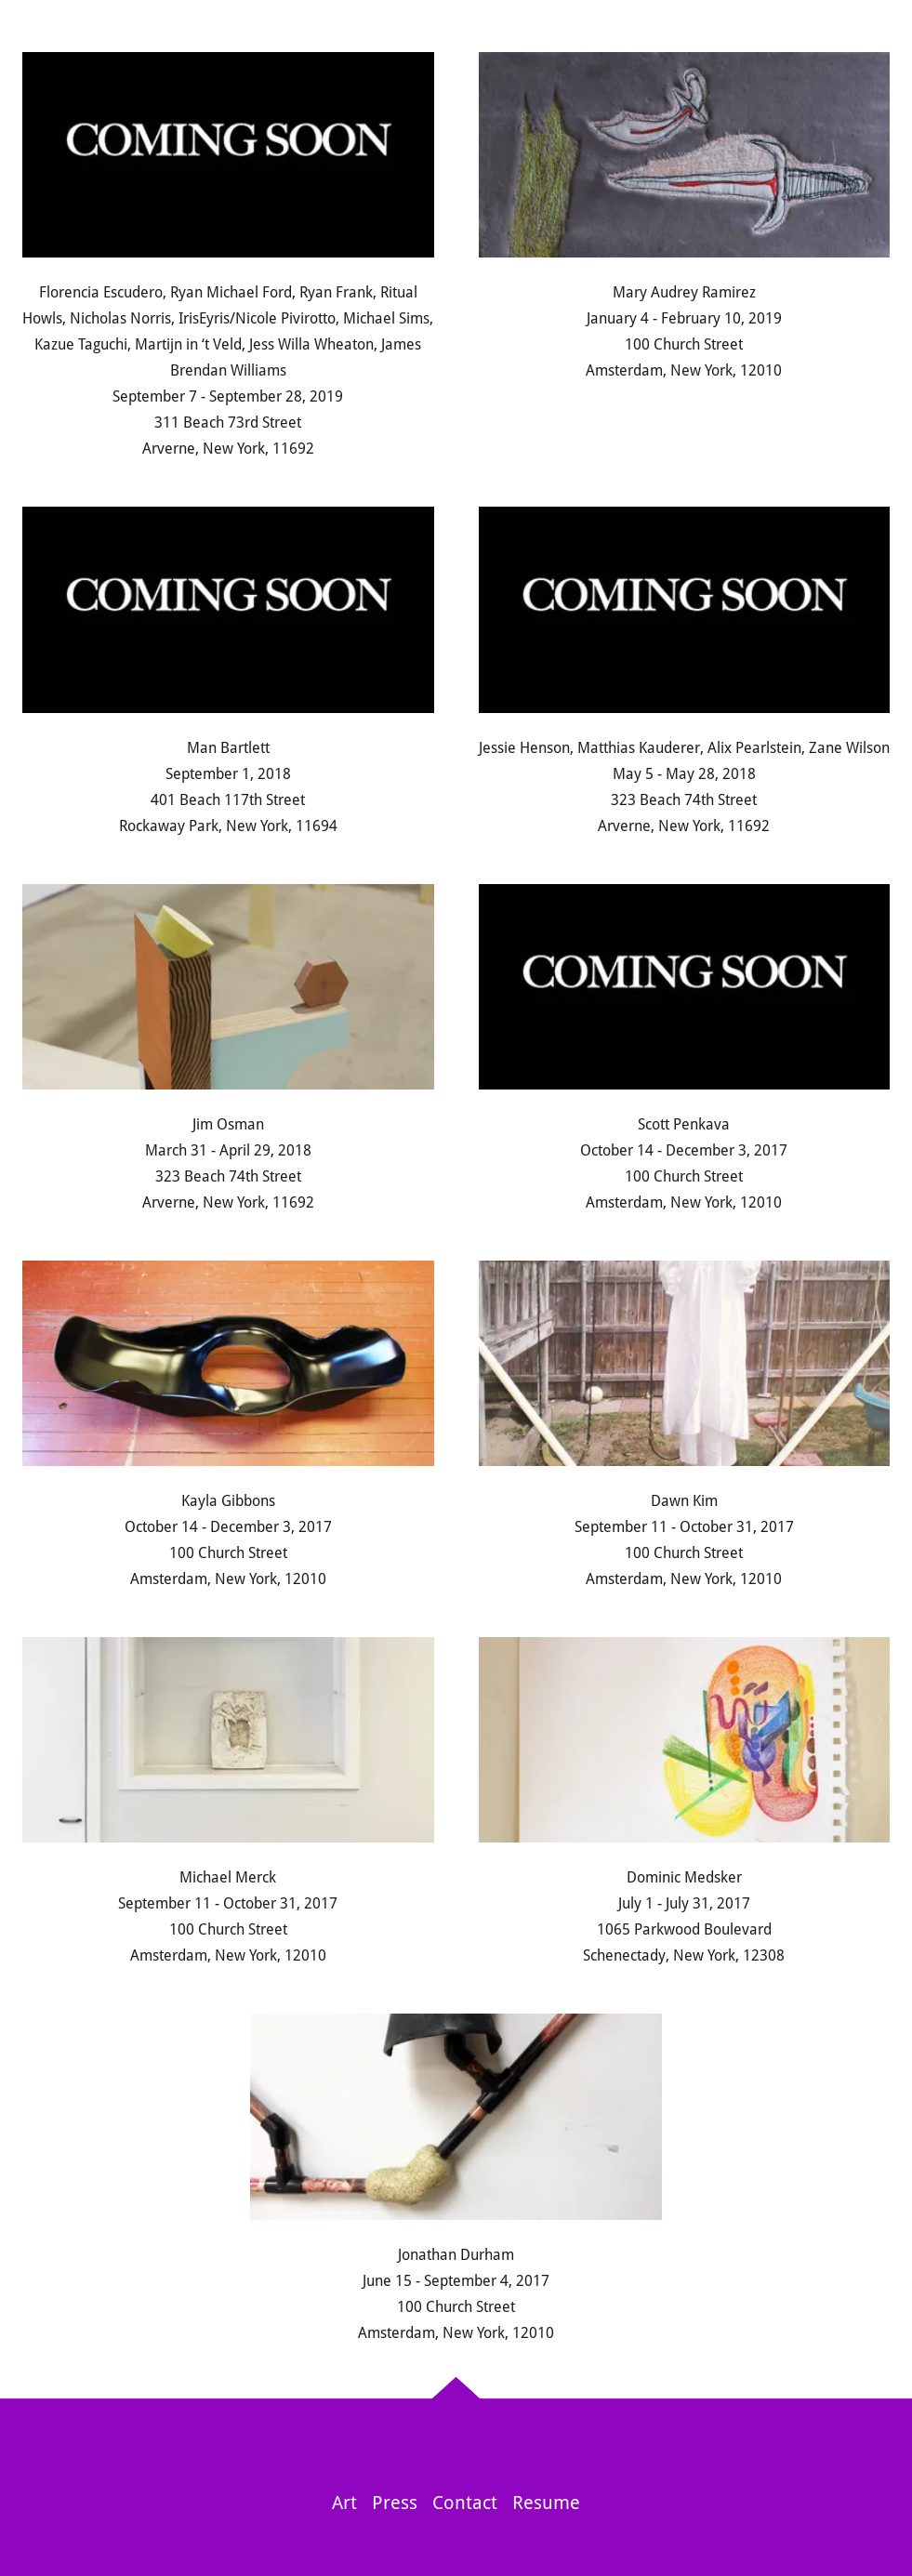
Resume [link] (546, 2502)
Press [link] (394, 2502)
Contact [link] (464, 2502)
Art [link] (344, 2502)
